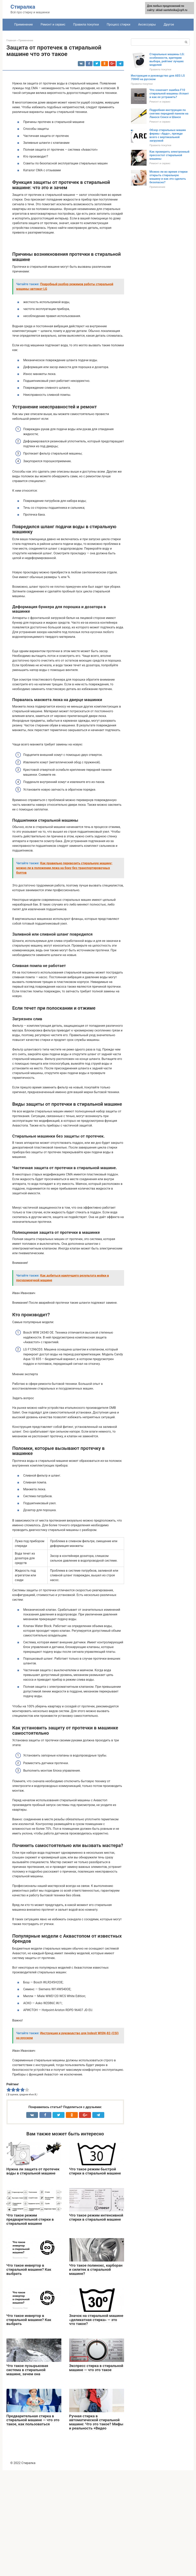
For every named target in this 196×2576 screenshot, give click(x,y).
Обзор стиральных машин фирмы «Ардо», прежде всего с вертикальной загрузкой (168, 135)
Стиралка (23, 7)
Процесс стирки (118, 24)
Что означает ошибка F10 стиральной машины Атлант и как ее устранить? (169, 93)
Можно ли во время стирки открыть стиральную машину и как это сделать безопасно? (169, 177)
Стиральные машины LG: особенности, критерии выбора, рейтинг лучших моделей (167, 59)
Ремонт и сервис (53, 24)
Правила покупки (86, 24)
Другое (169, 24)
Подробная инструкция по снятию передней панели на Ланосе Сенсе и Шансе (169, 113)
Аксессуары (147, 24)
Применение (23, 24)
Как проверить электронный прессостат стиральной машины (170, 155)
